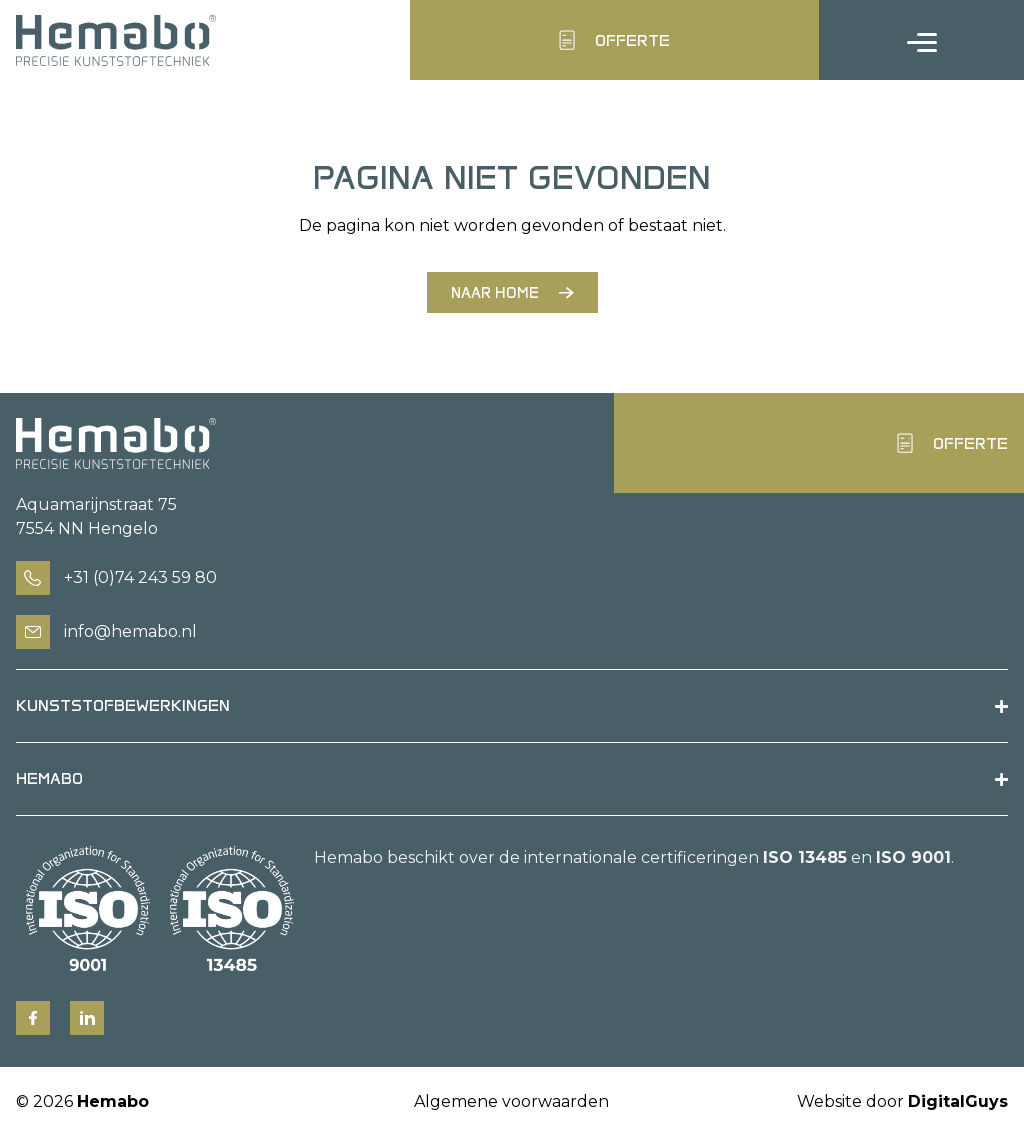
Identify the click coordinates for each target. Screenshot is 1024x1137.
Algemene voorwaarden (511, 1101)
